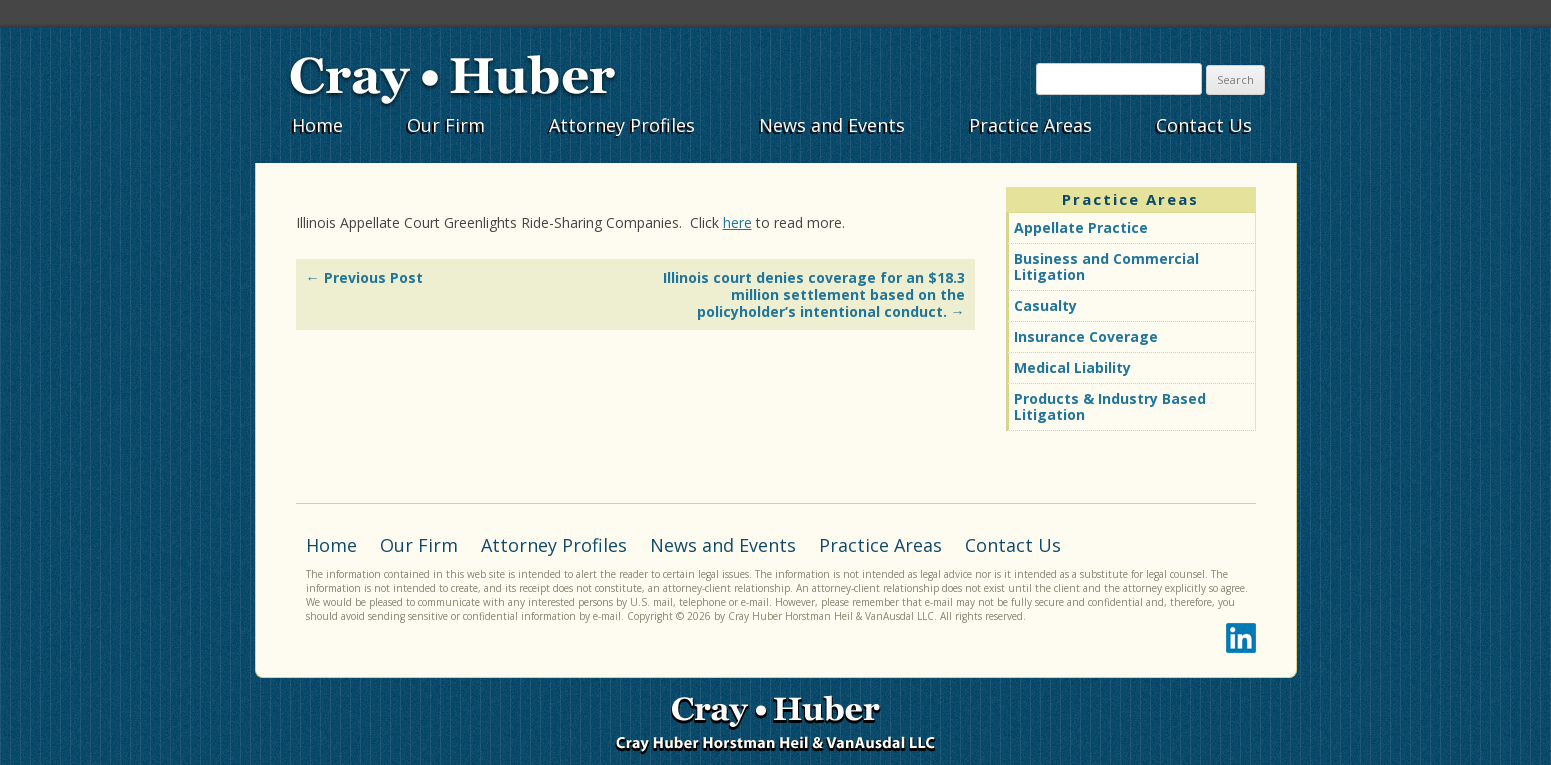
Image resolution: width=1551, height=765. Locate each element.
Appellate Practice (1081, 227)
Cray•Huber (452, 77)
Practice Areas (1030, 125)
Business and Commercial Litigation (1106, 266)
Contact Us (1204, 125)
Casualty (1045, 305)
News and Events (832, 125)
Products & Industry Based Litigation (1110, 406)
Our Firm (446, 125)
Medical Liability (1072, 367)
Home (317, 125)
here (737, 222)
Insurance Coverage (1086, 336)
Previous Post (364, 277)
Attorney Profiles (622, 125)
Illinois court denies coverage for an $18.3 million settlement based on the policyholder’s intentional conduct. (814, 294)
